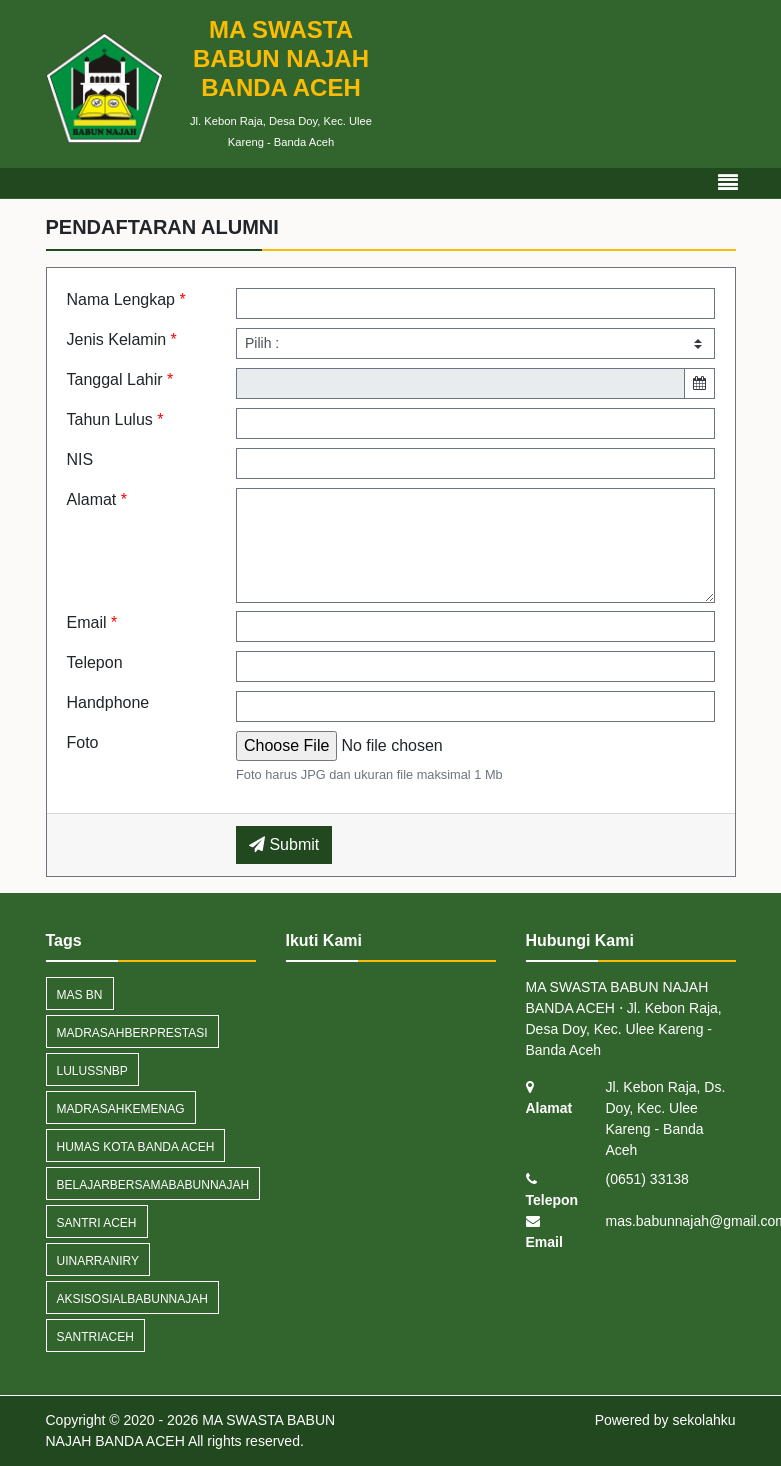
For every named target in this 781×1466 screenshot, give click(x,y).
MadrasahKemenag (121, 1109)
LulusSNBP (92, 1071)
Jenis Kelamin (122, 339)
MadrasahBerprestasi (132, 1033)
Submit (284, 844)
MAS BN (80, 995)
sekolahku (703, 1420)
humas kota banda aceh (136, 1147)
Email (92, 622)
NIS (80, 459)
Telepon (95, 662)
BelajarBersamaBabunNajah (153, 1185)
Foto (83, 742)
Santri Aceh (97, 1223)
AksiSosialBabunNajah (132, 1299)
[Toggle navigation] (728, 183)
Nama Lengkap (126, 299)
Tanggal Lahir (120, 379)
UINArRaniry (98, 1261)
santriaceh (95, 1337)
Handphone (108, 702)
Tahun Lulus (115, 419)
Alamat (97, 499)
